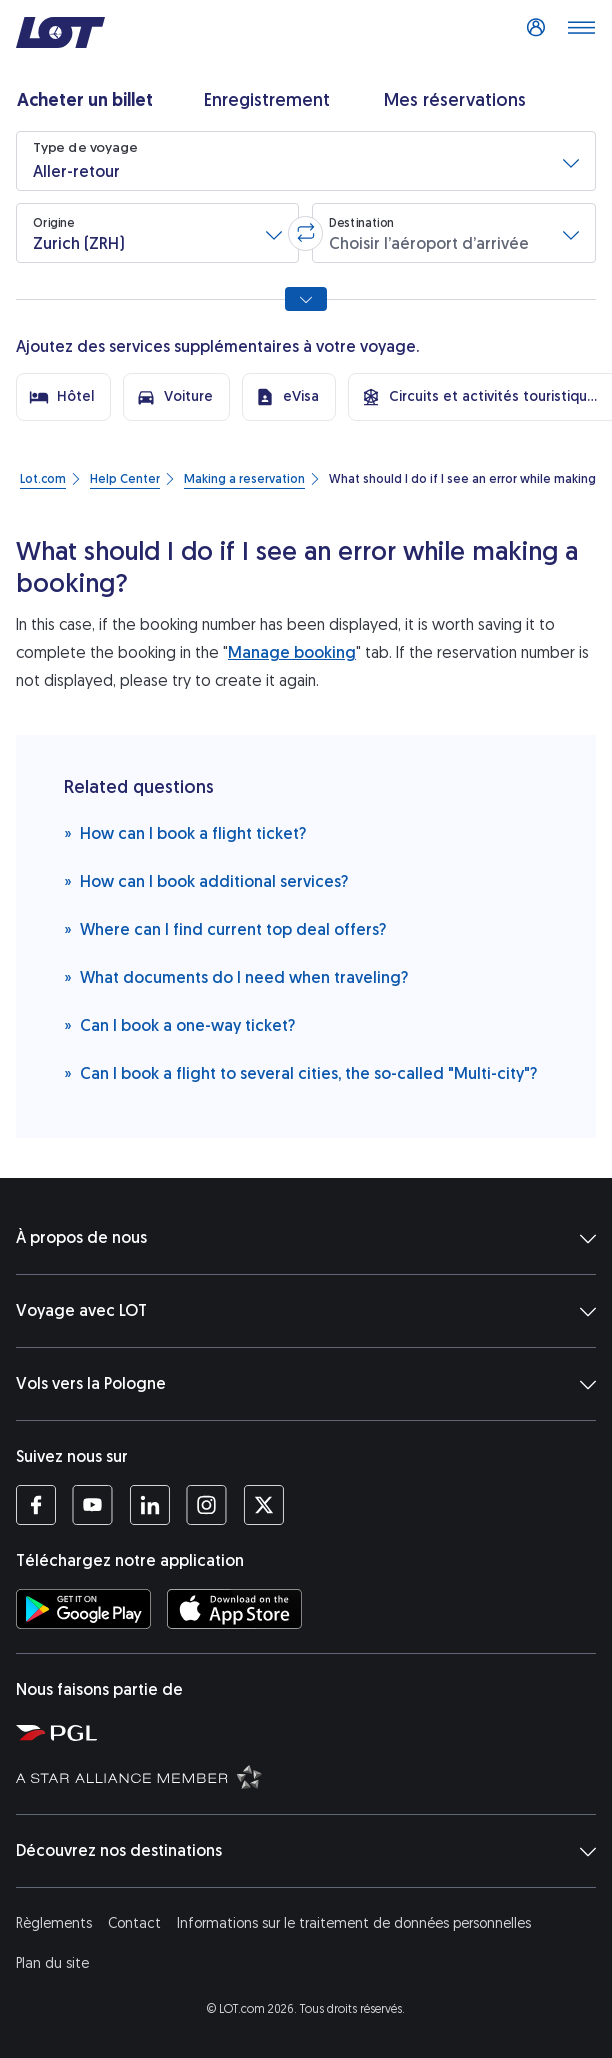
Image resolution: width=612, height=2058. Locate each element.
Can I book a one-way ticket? (179, 1024)
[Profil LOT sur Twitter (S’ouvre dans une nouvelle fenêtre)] (263, 1505)
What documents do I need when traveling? (236, 976)
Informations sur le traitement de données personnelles (354, 1923)
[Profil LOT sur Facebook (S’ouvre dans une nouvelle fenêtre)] (36, 1505)
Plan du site (52, 1963)
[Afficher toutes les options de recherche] (306, 299)
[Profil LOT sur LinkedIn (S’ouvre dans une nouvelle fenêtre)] (149, 1505)
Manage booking (292, 652)
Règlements (54, 1923)
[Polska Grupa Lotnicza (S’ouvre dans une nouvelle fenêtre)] (310, 1732)
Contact (134, 1923)
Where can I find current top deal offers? (225, 928)
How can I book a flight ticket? (185, 832)
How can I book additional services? (206, 880)
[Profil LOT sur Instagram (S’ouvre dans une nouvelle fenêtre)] (206, 1505)
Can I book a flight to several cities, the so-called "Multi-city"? (300, 1072)
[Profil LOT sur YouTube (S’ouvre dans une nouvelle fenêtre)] (92, 1505)
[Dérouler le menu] (581, 33)
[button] (306, 161)
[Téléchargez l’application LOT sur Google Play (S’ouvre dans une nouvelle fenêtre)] (83, 1609)
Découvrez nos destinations (306, 1851)
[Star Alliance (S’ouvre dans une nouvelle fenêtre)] (310, 1776)
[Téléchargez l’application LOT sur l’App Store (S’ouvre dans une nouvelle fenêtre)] (234, 1609)
